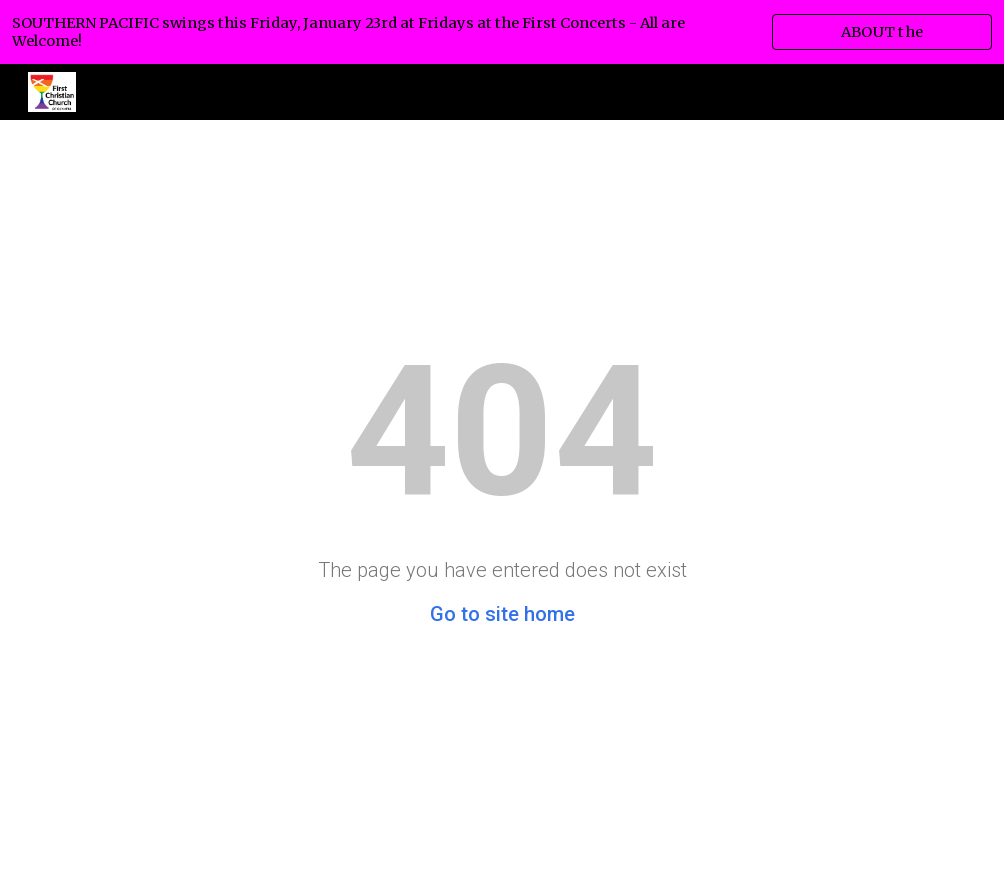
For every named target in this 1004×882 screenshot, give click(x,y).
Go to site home (502, 614)
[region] (502, 32)
